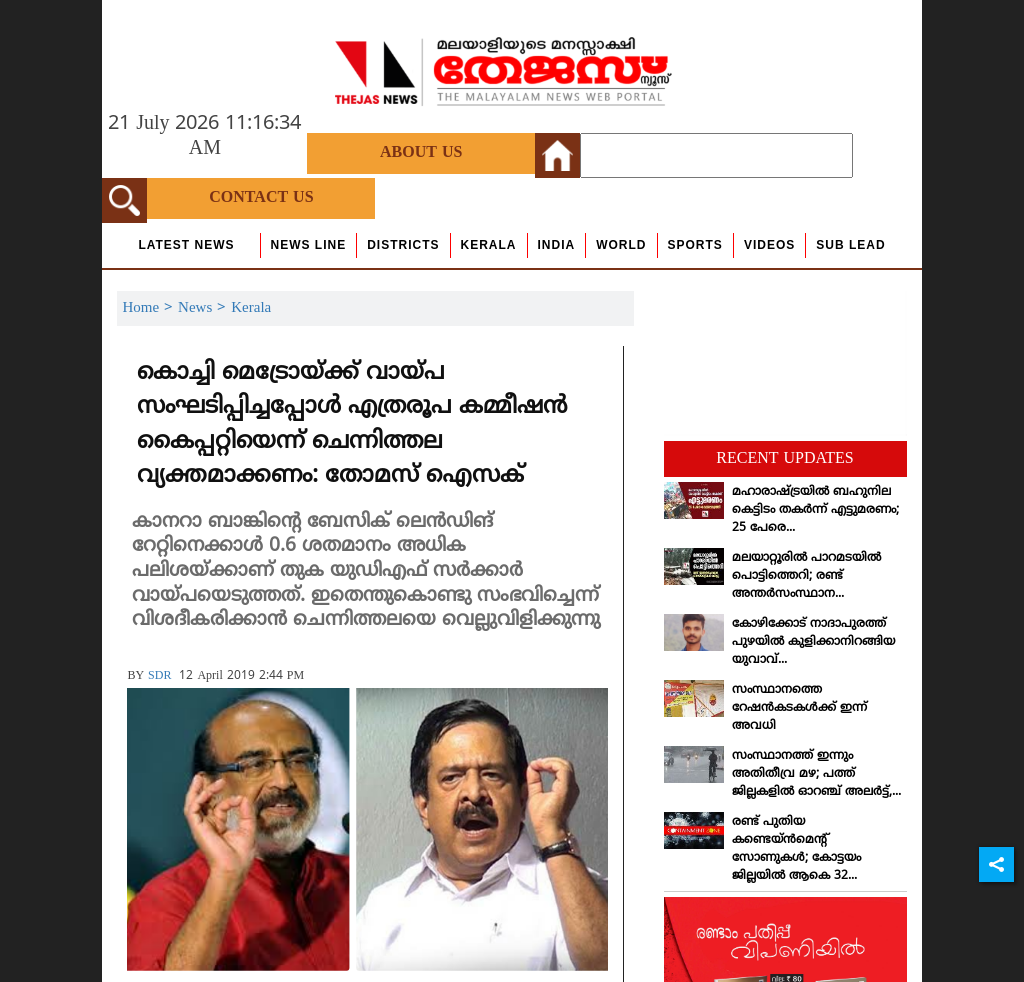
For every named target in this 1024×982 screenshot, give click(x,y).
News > (204, 308)
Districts (403, 245)
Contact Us (261, 198)
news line (309, 245)
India (557, 245)
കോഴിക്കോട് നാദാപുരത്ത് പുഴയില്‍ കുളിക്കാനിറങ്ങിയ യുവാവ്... (813, 642)
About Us (421, 153)
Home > (150, 308)
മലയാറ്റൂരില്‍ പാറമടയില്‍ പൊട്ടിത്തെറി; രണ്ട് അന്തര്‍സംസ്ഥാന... (806, 576)
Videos (769, 245)
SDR (159, 676)
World (621, 245)
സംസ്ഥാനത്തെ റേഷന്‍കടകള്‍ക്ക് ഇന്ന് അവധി (799, 708)
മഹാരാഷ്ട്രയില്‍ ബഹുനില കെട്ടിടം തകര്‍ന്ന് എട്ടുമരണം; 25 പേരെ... (815, 510)
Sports (695, 245)
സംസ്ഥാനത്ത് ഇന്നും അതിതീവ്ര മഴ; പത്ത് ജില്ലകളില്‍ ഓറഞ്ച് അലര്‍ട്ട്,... (816, 774)
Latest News (186, 245)
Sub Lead (850, 245)
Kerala (489, 245)
